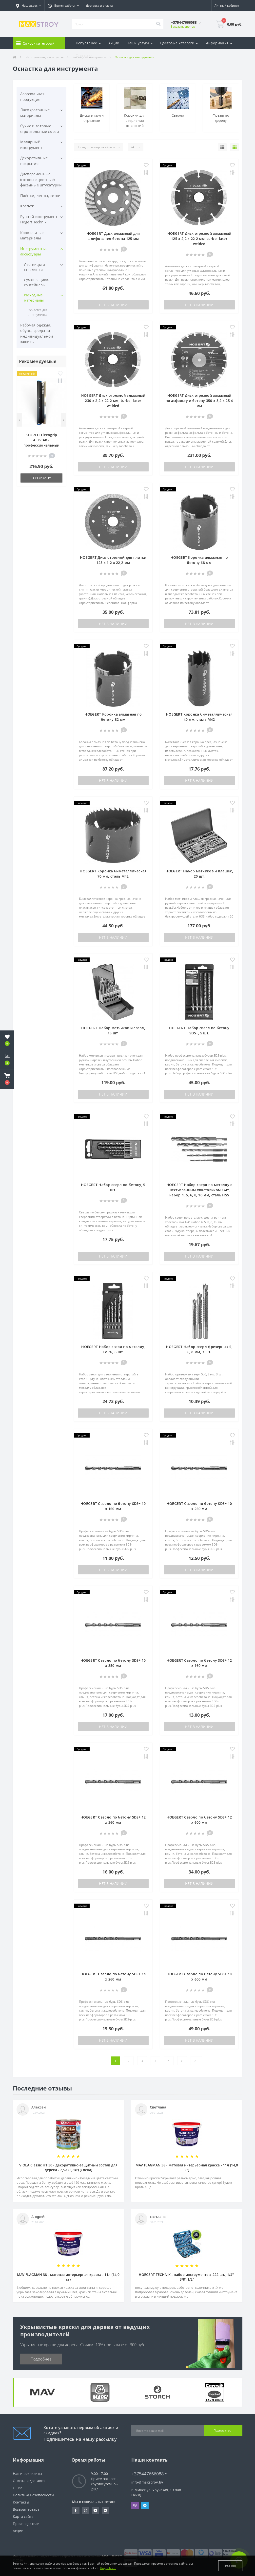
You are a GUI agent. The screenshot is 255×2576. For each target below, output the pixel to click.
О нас (17, 2488)
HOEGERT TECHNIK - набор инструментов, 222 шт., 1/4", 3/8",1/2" (187, 2277)
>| (196, 2061)
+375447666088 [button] (149, 2474)
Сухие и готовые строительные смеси (39, 128)
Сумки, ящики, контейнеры (36, 282)
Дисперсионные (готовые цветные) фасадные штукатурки (41, 179)
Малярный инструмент (31, 144)
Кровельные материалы (32, 235)
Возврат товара (26, 2509)
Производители (26, 2523)
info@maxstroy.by (147, 2482)
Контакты (21, 2502)
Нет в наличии (113, 305)
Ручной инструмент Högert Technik (39, 219)
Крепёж (27, 205)
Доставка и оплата (99, 5)
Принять (230, 2565)
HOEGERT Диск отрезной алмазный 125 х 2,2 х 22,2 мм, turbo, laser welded (199, 238)
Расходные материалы (34, 298)
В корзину (41, 478)
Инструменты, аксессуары (33, 251)
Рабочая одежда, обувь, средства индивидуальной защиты (36, 333)
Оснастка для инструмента (37, 312)
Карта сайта (23, 2516)
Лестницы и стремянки (34, 267)
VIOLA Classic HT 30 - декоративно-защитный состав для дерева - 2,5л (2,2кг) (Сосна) (68, 2167)
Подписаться (223, 2430)
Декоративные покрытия (34, 160)
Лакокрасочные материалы (35, 112)
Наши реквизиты (27, 2473)
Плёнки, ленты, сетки (40, 195)
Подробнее (41, 2359)
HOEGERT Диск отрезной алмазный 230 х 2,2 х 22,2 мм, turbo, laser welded (113, 400)
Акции (113, 43)
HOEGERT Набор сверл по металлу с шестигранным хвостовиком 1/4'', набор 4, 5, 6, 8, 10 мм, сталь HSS (199, 1189)
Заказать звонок (183, 26)
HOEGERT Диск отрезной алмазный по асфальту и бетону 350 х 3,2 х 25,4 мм (199, 400)
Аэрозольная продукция (32, 96)
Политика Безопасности (33, 2495)
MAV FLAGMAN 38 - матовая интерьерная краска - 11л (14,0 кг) (187, 2167)
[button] (28, 5)
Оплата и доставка (29, 2480)
